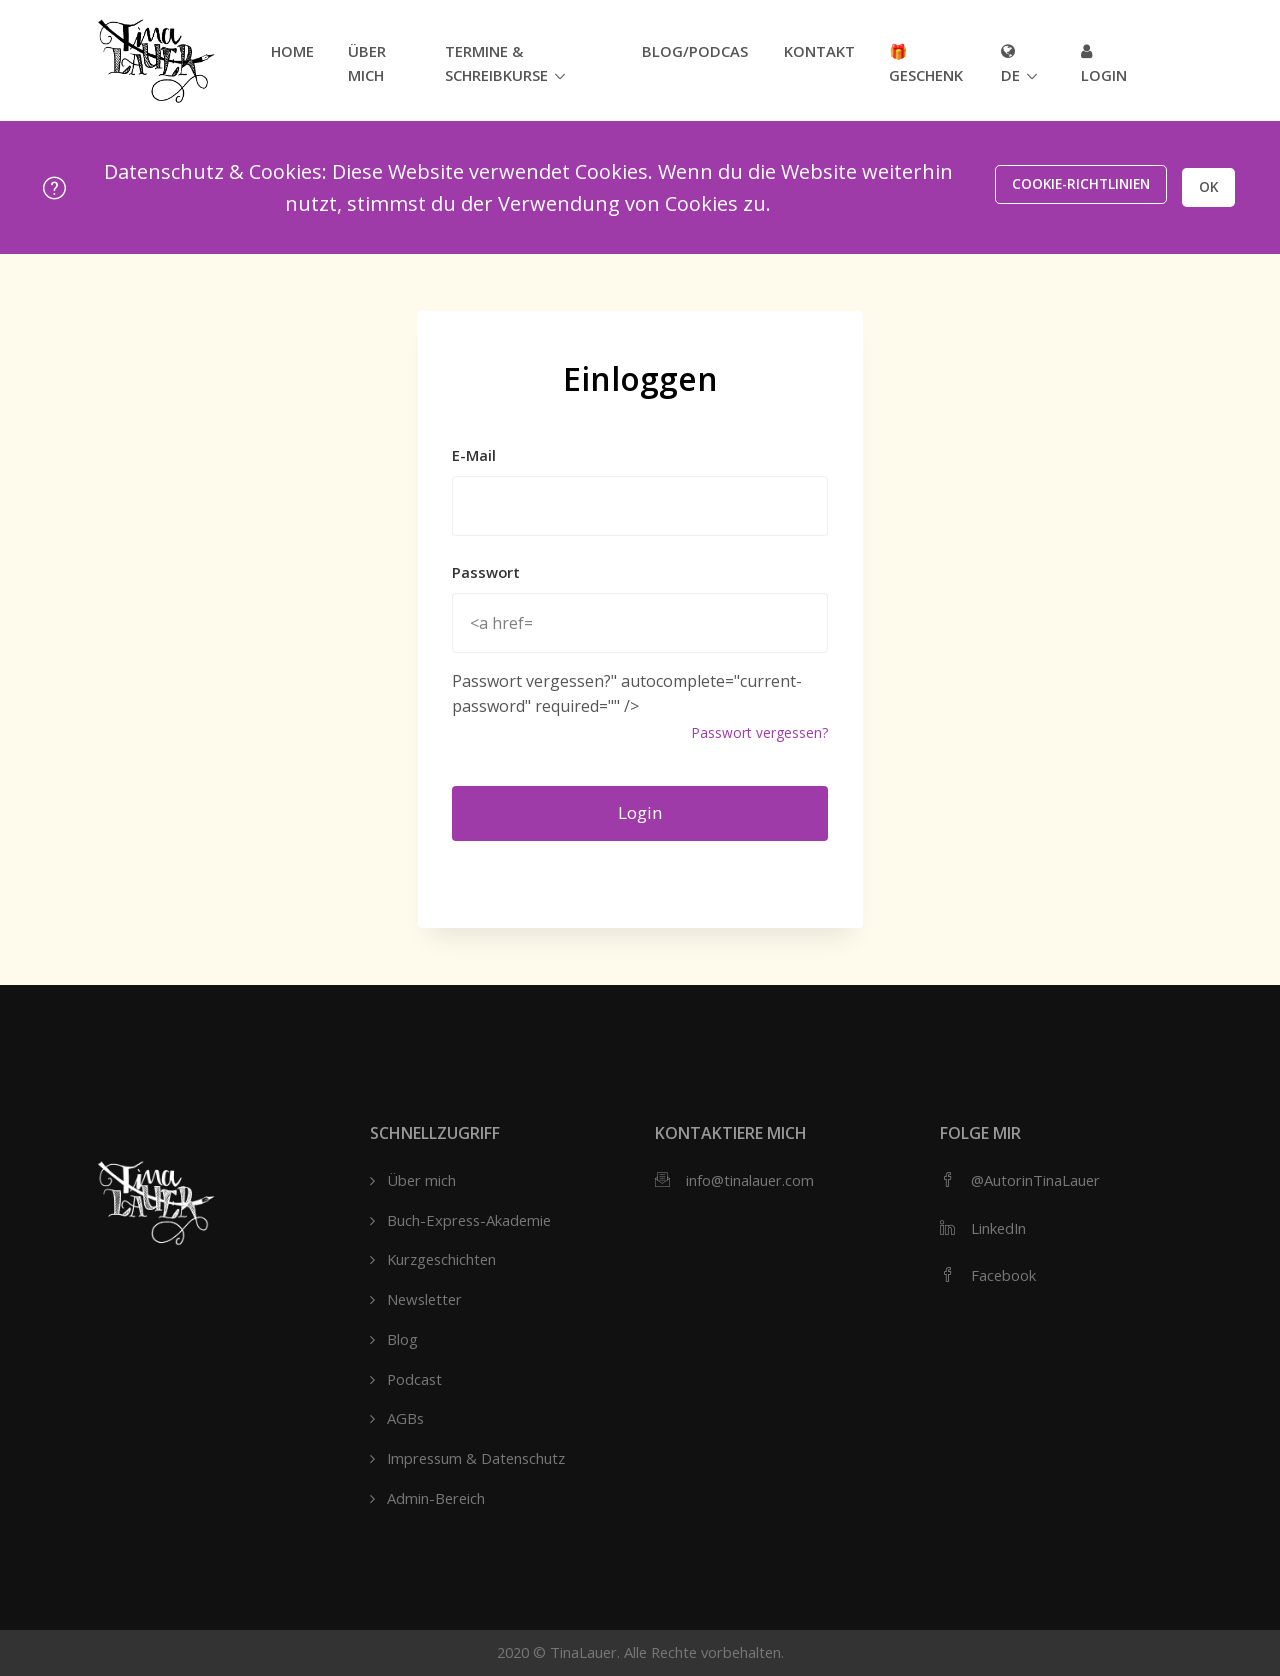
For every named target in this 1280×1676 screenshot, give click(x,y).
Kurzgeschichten (441, 1259)
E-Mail (474, 455)
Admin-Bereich (436, 1498)
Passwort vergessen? (759, 732)
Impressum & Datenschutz (476, 1458)
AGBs (405, 1418)
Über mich (367, 63)
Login (1104, 64)
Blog (402, 1339)
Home (292, 51)
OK (1202, 186)
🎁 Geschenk (926, 63)
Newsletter (424, 1299)
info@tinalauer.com (750, 1180)
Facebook (1003, 1275)
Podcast (414, 1379)
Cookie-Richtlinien (1067, 186)
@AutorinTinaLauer (1035, 1180)
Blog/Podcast (695, 51)
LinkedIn (998, 1228)
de (1010, 64)
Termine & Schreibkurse (496, 63)
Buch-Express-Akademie (469, 1220)
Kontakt (819, 51)
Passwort (486, 572)
